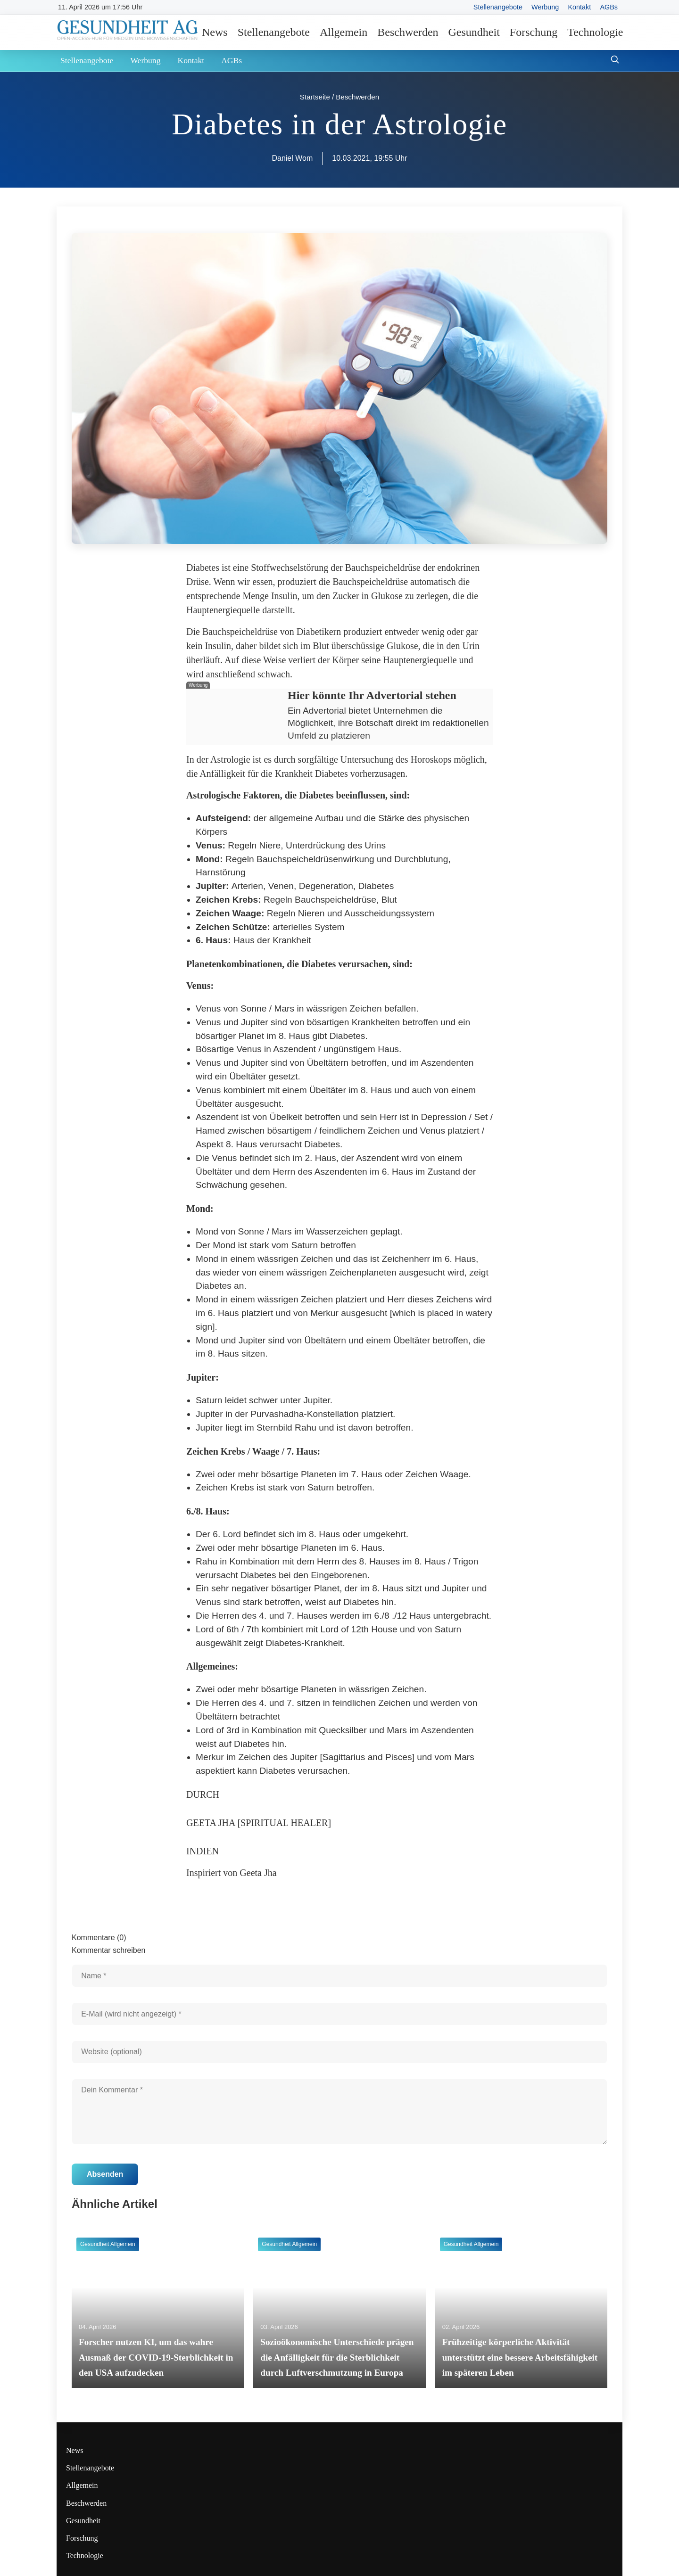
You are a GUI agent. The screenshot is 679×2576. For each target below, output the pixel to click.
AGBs (609, 7)
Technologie (595, 32)
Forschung (533, 32)
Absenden (105, 2174)
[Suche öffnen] (614, 60)
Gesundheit (474, 32)
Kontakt (579, 7)
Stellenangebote (497, 7)
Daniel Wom (292, 158)
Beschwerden (407, 32)
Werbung (545, 7)
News (215, 32)
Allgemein (343, 32)
